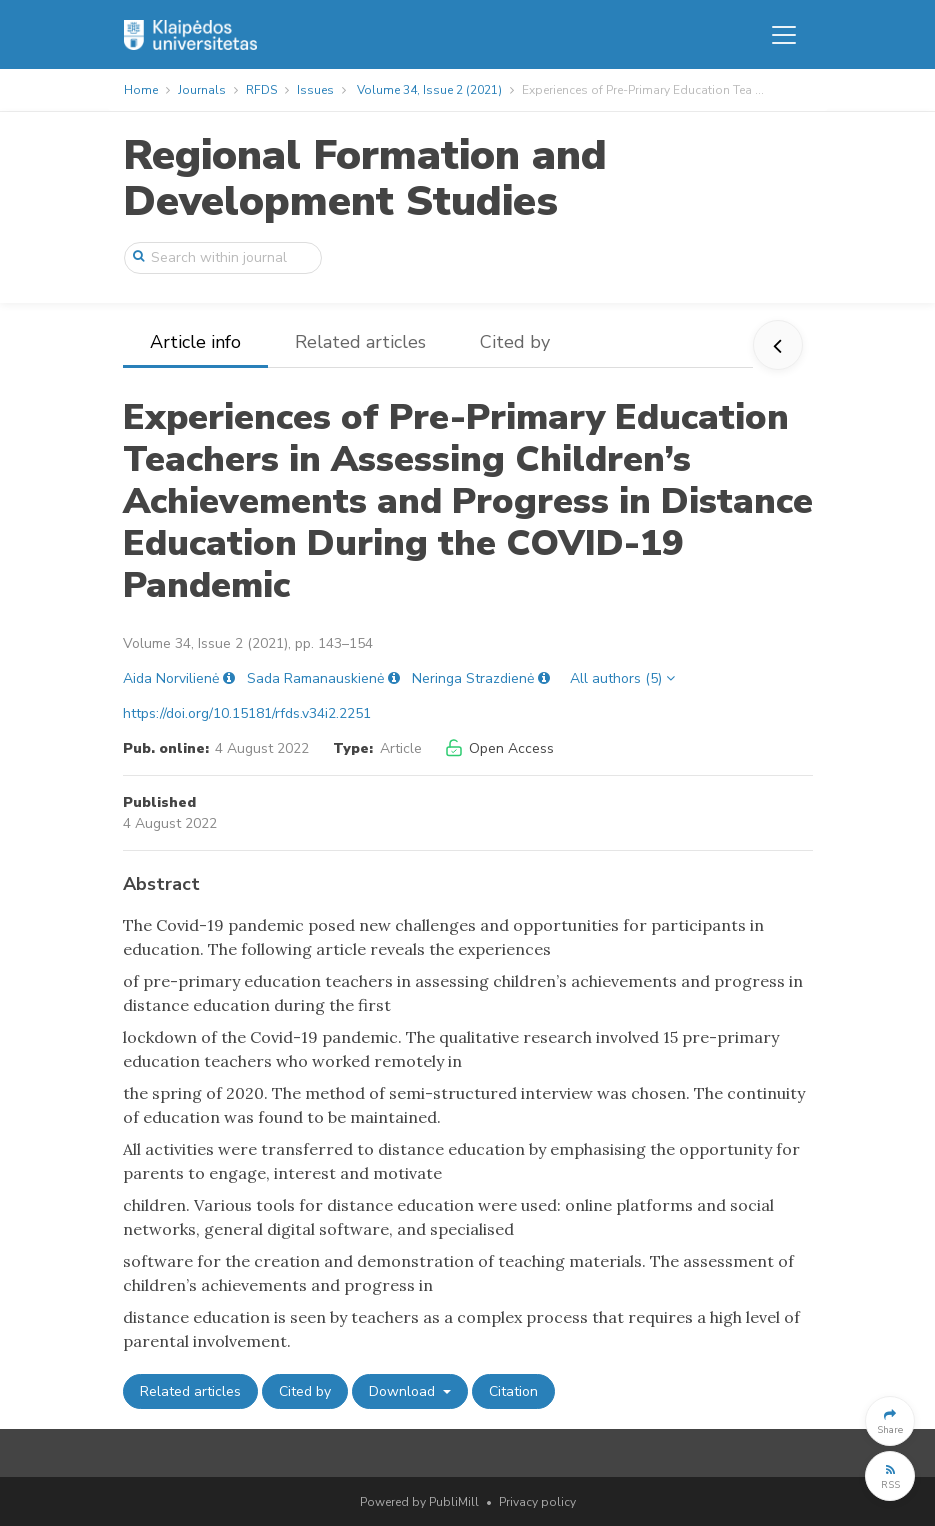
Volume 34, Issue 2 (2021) (429, 90)
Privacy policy (537, 1502)
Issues (315, 90)
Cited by (515, 342)
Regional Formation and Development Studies (365, 178)
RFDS (261, 90)
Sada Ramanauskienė (315, 678)
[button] (890, 1421)
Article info (195, 342)
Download (404, 1391)
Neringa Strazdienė (473, 678)
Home (141, 90)
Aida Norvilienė (171, 678)
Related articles (360, 342)
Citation (513, 1391)
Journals (202, 90)
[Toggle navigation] (784, 35)
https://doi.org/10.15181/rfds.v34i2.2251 (247, 713)
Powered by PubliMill (419, 1502)
